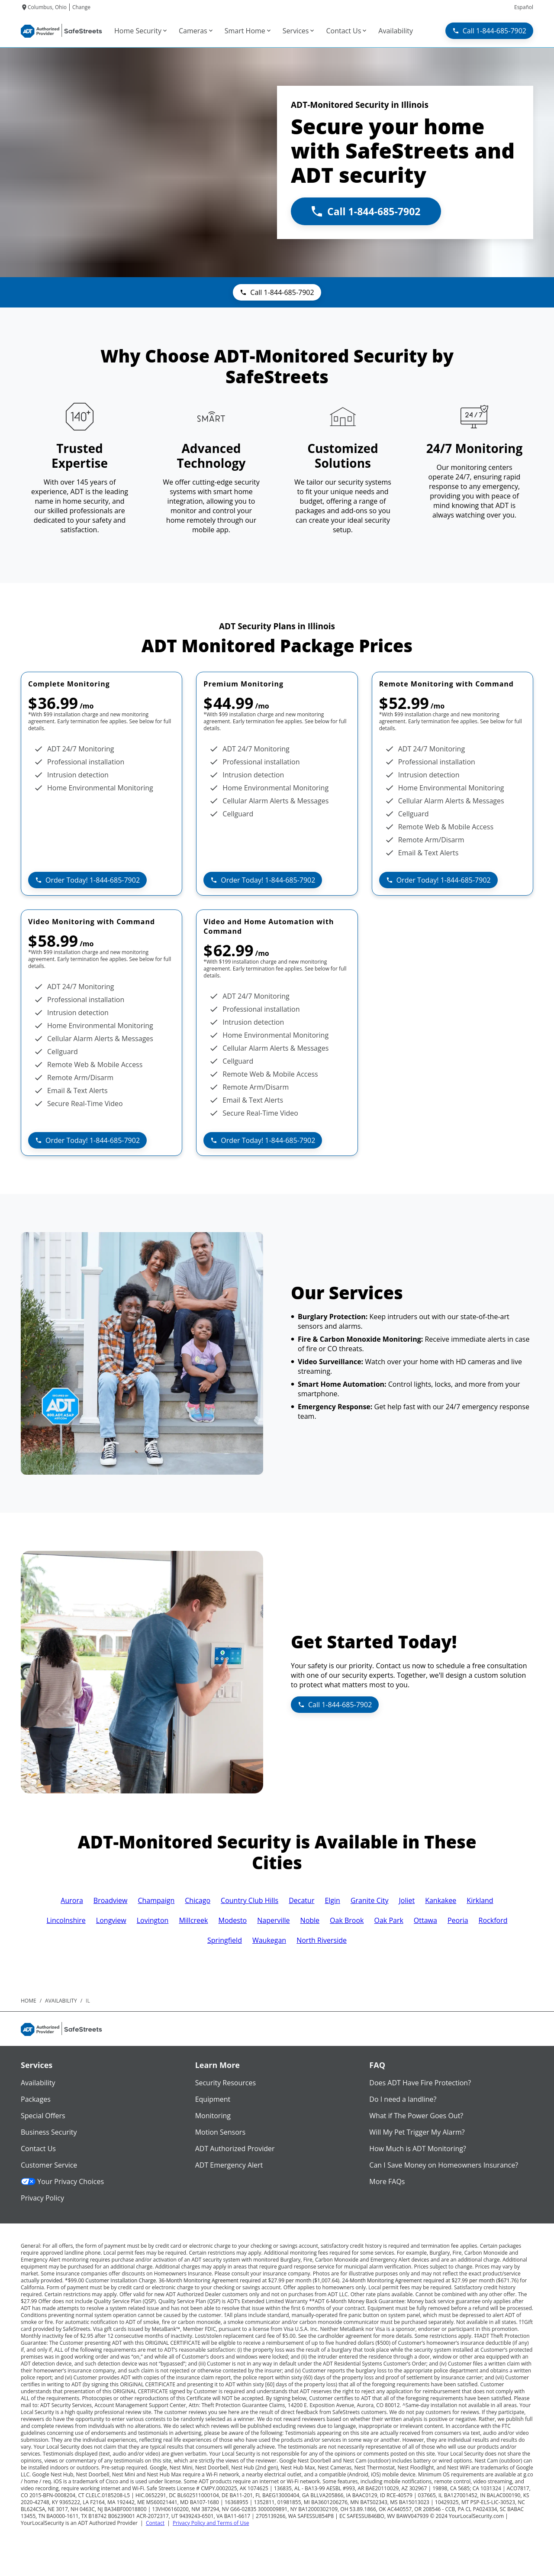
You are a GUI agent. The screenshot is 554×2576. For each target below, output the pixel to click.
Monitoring (213, 2115)
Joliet (407, 1900)
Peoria (458, 1920)
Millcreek (193, 1920)
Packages (36, 2099)
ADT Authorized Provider (235, 2148)
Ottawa (425, 1920)
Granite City (370, 1900)
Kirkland (480, 1900)
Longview (111, 1920)
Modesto (232, 1920)
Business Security (49, 2132)
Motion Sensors (220, 2132)
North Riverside (321, 1940)
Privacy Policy (42, 2198)
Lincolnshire (66, 1920)
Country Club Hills (249, 1900)
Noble (309, 1920)
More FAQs (387, 2181)
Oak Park (388, 1920)
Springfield (224, 1940)
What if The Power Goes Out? (416, 2115)
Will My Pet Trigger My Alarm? (416, 2132)
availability (61, 2000)
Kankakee (440, 1900)
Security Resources (225, 2082)
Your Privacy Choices (62, 2181)
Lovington (153, 1920)
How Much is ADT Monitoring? (417, 2148)
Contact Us (38, 2148)
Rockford (493, 1920)
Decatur (301, 1900)
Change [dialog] (81, 7)
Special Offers (43, 2115)
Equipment (213, 2099)
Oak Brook (347, 1920)
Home (28, 2000)
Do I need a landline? (402, 2099)
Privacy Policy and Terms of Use (211, 2523)
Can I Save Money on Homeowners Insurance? (443, 2165)
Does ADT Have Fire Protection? (420, 2082)
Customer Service (49, 2165)
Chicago (197, 1900)
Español (523, 7)
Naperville (273, 1920)
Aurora (72, 1900)
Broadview (110, 1900)
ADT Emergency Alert (229, 2165)
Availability (38, 2082)
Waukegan (269, 1940)
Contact (155, 2523)
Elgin (332, 1900)
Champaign (156, 1900)
